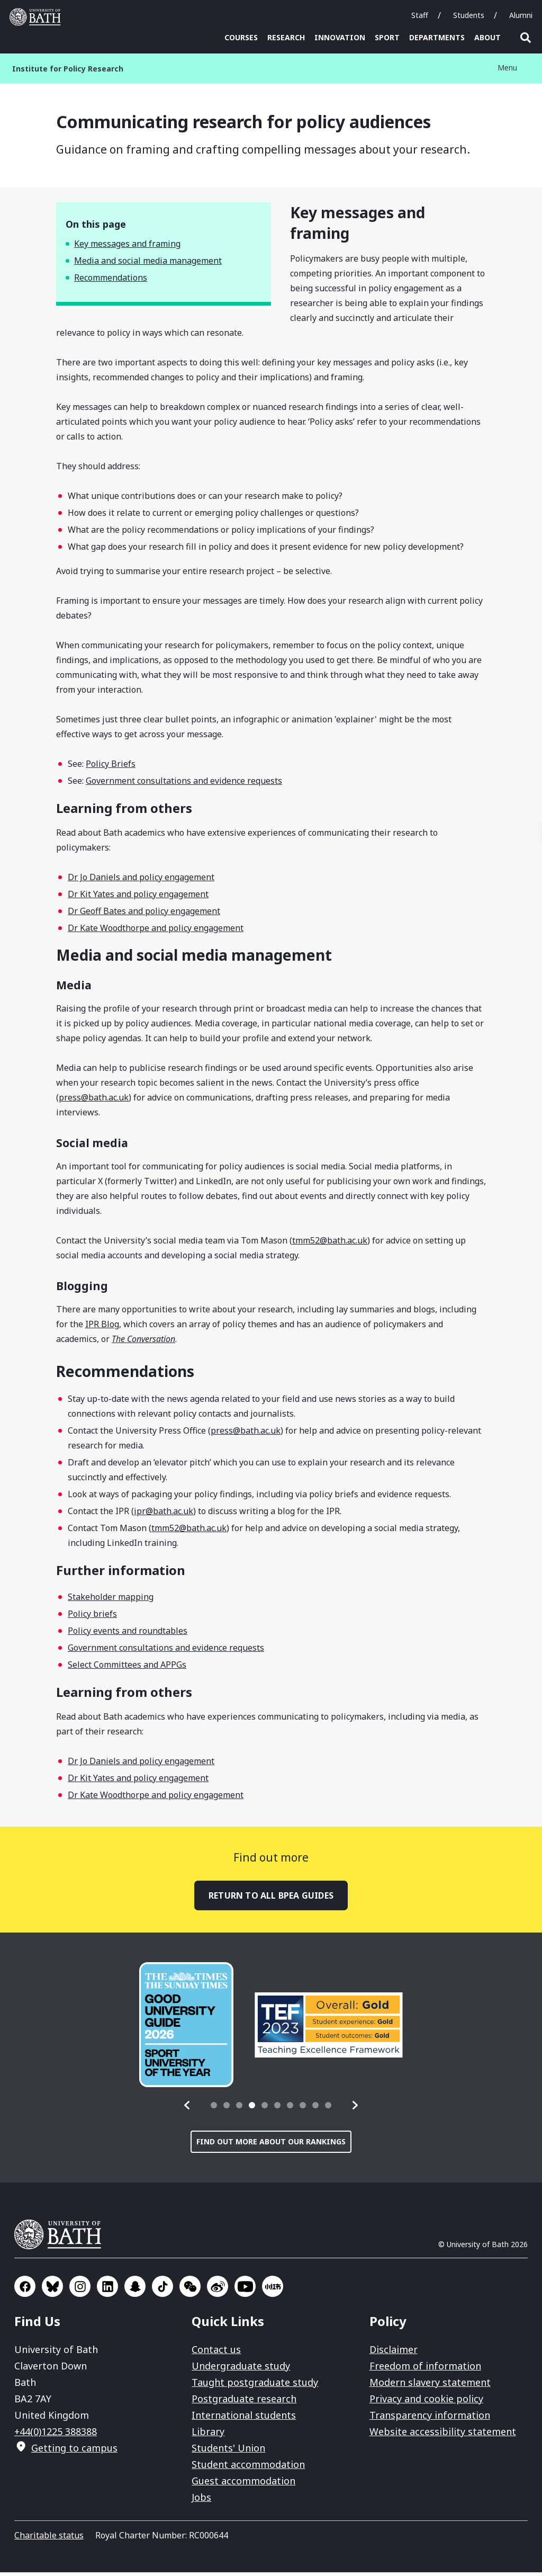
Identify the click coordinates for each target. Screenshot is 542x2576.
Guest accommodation (243, 2484)
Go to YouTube (245, 2290)
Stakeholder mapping (110, 1600)
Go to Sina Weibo (217, 2290)
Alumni (520, 15)
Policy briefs (92, 1617)
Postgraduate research (244, 2402)
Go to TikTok (162, 2290)
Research (286, 37)
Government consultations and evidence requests (184, 784)
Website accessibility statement (442, 2435)
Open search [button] (525, 37)
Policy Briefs (111, 767)
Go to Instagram (80, 2290)
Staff (419, 15)
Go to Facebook (24, 2290)
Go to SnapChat (135, 2290)
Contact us (216, 2353)
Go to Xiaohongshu (272, 2290)
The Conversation (143, 1342)
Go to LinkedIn (107, 2290)
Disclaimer (393, 2353)
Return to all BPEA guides (271, 1899)
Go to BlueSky (52, 2290)
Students (468, 15)
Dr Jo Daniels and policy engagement (141, 881)
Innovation (339, 37)
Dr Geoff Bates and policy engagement (144, 914)
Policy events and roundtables (127, 1634)
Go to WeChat (190, 2290)
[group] (186, 2028)
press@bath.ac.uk (94, 1101)
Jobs (201, 2500)
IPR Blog (102, 1328)
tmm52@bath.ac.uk (329, 1244)
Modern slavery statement (430, 2386)
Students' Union (228, 2451)
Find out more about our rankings (271, 2145)
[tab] (214, 2109)
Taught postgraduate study (255, 2386)
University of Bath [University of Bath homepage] (38, 16)
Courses (241, 37)
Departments (437, 37)
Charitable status (49, 2539)
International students (244, 2418)
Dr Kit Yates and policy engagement (138, 898)
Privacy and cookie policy (426, 2402)
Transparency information (429, 2418)
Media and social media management (148, 264)
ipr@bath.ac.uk (163, 1514)
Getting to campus (74, 2451)
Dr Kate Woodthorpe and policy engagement (155, 931)
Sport (387, 37)
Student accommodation (248, 2468)
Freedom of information (425, 2369)
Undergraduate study (241, 2369)
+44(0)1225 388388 (55, 2435)
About (487, 37)
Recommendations (110, 281)
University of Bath (62, 2238)
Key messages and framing (127, 247)
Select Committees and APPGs (127, 1668)
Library (208, 2435)
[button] (187, 2108)
